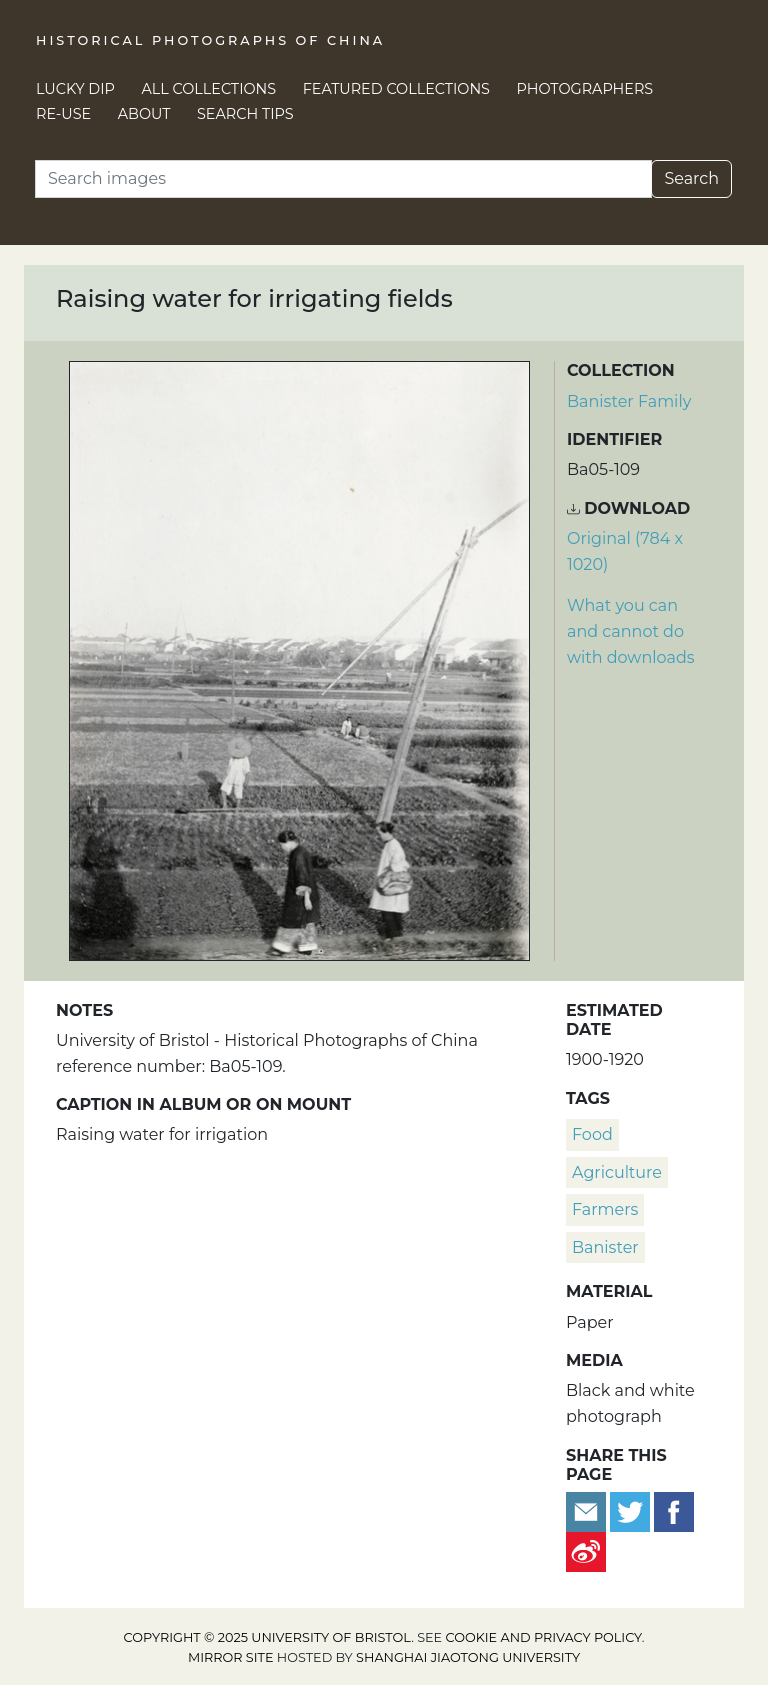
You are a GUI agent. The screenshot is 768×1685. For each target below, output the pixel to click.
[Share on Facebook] (674, 1510)
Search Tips (245, 114)
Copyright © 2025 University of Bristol (268, 1637)
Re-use (63, 114)
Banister (605, 1247)
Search (691, 178)
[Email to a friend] (588, 1510)
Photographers (585, 89)
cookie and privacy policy (544, 1637)
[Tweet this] (632, 1510)
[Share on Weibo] (586, 1550)
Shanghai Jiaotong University (468, 1657)
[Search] (343, 179)
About (144, 114)
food (592, 1134)
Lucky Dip (75, 89)
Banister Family (629, 401)
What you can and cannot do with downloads (631, 631)
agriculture (617, 1172)
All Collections (209, 89)
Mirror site (231, 1657)
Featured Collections (396, 89)
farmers (605, 1209)
